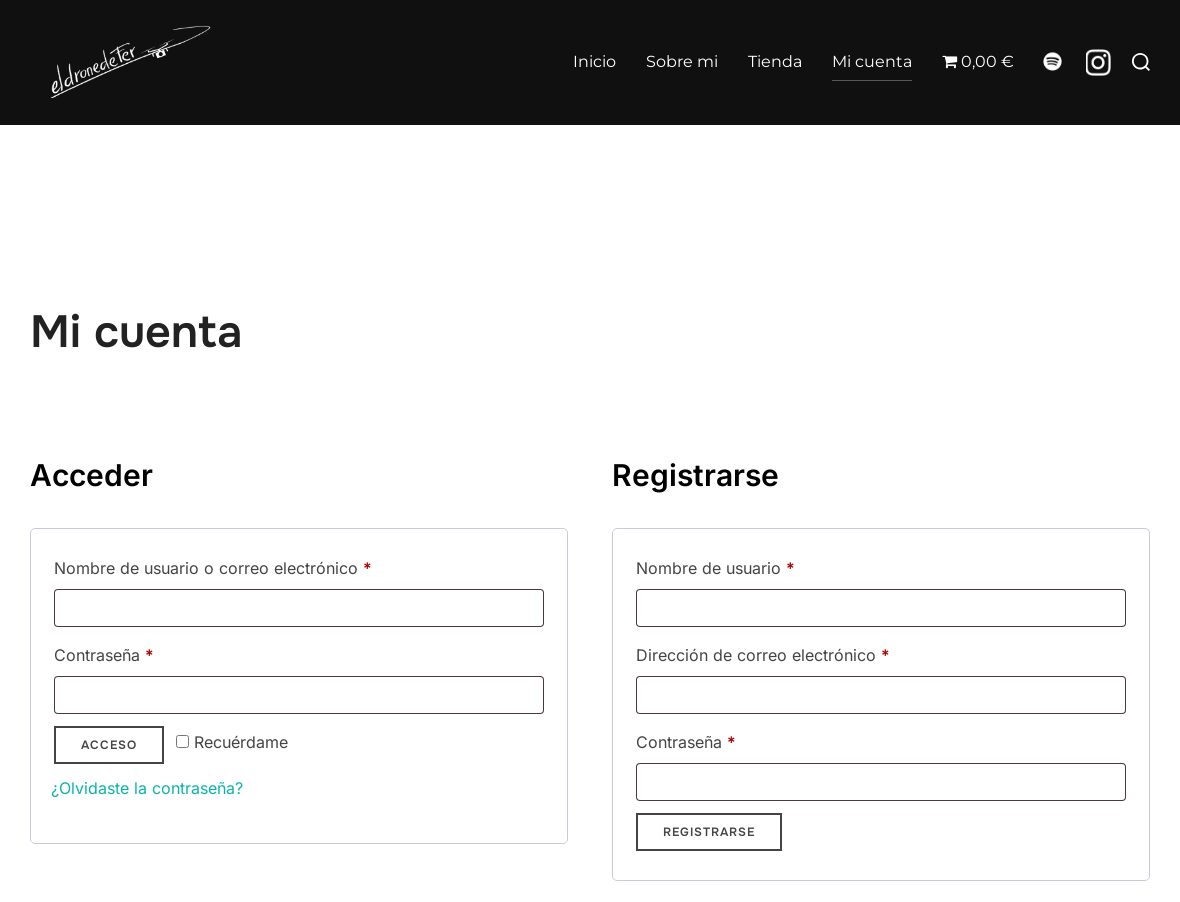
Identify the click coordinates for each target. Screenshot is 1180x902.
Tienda (775, 61)
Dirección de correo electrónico (804, 690)
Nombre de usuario (757, 603)
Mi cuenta (872, 61)
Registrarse (709, 870)
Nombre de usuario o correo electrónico (254, 603)
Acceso (109, 783)
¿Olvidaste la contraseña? (147, 826)
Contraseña (145, 690)
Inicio (594, 61)
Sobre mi (682, 61)
